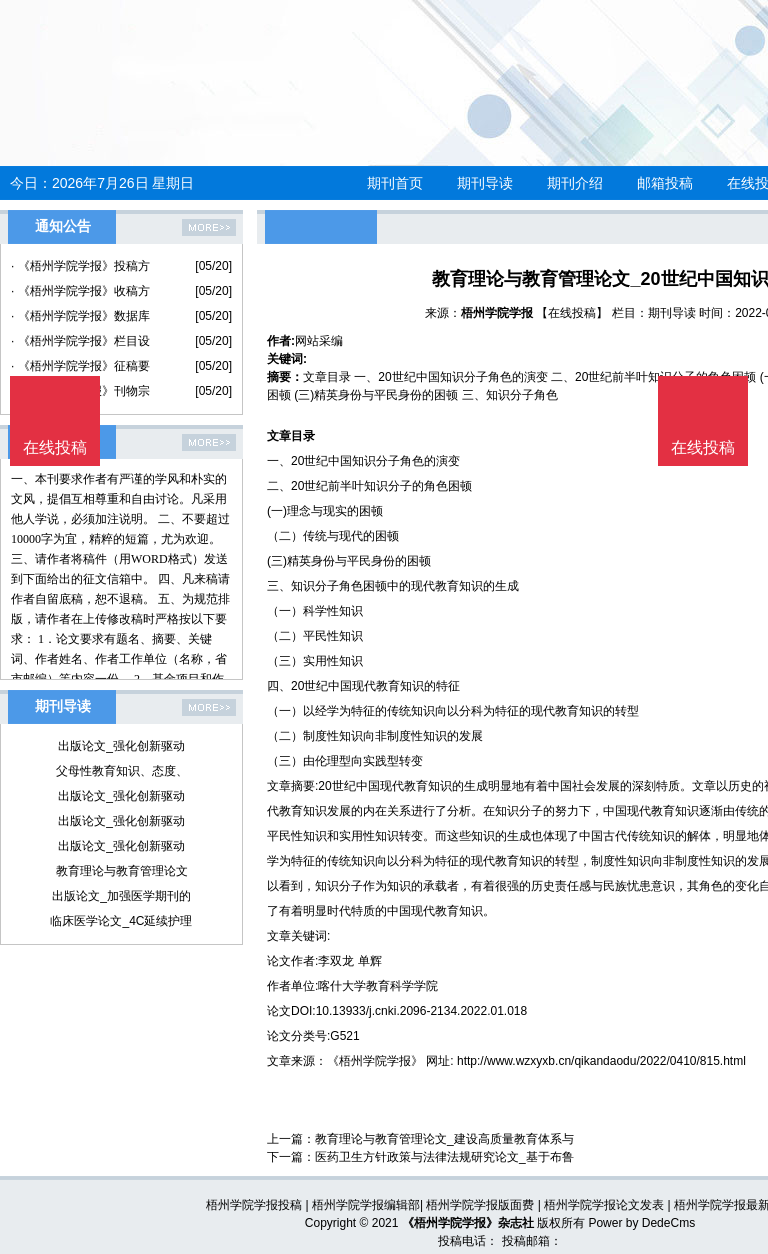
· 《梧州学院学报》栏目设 (80, 341)
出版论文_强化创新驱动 (121, 746)
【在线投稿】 (572, 313)
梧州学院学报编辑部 (366, 1205)
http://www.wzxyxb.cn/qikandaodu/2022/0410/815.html (601, 1061)
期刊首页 (395, 183)
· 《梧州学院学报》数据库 (80, 316)
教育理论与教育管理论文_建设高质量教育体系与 (444, 1139)
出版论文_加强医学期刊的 (121, 896)
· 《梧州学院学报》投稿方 (80, 266)
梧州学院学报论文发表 (604, 1205)
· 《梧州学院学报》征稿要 (80, 366)
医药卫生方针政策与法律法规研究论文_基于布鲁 (444, 1157)
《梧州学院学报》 (375, 1061)
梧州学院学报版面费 (480, 1205)
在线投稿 (703, 447)
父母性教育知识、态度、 (122, 771)
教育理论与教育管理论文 (122, 871)
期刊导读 (485, 183)
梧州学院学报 (497, 313)
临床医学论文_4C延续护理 (121, 921)
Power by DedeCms (641, 1223)
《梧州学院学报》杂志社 (468, 1223)
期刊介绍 (575, 183)
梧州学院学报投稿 (254, 1205)
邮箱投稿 (665, 183)
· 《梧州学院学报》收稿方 (80, 291)
